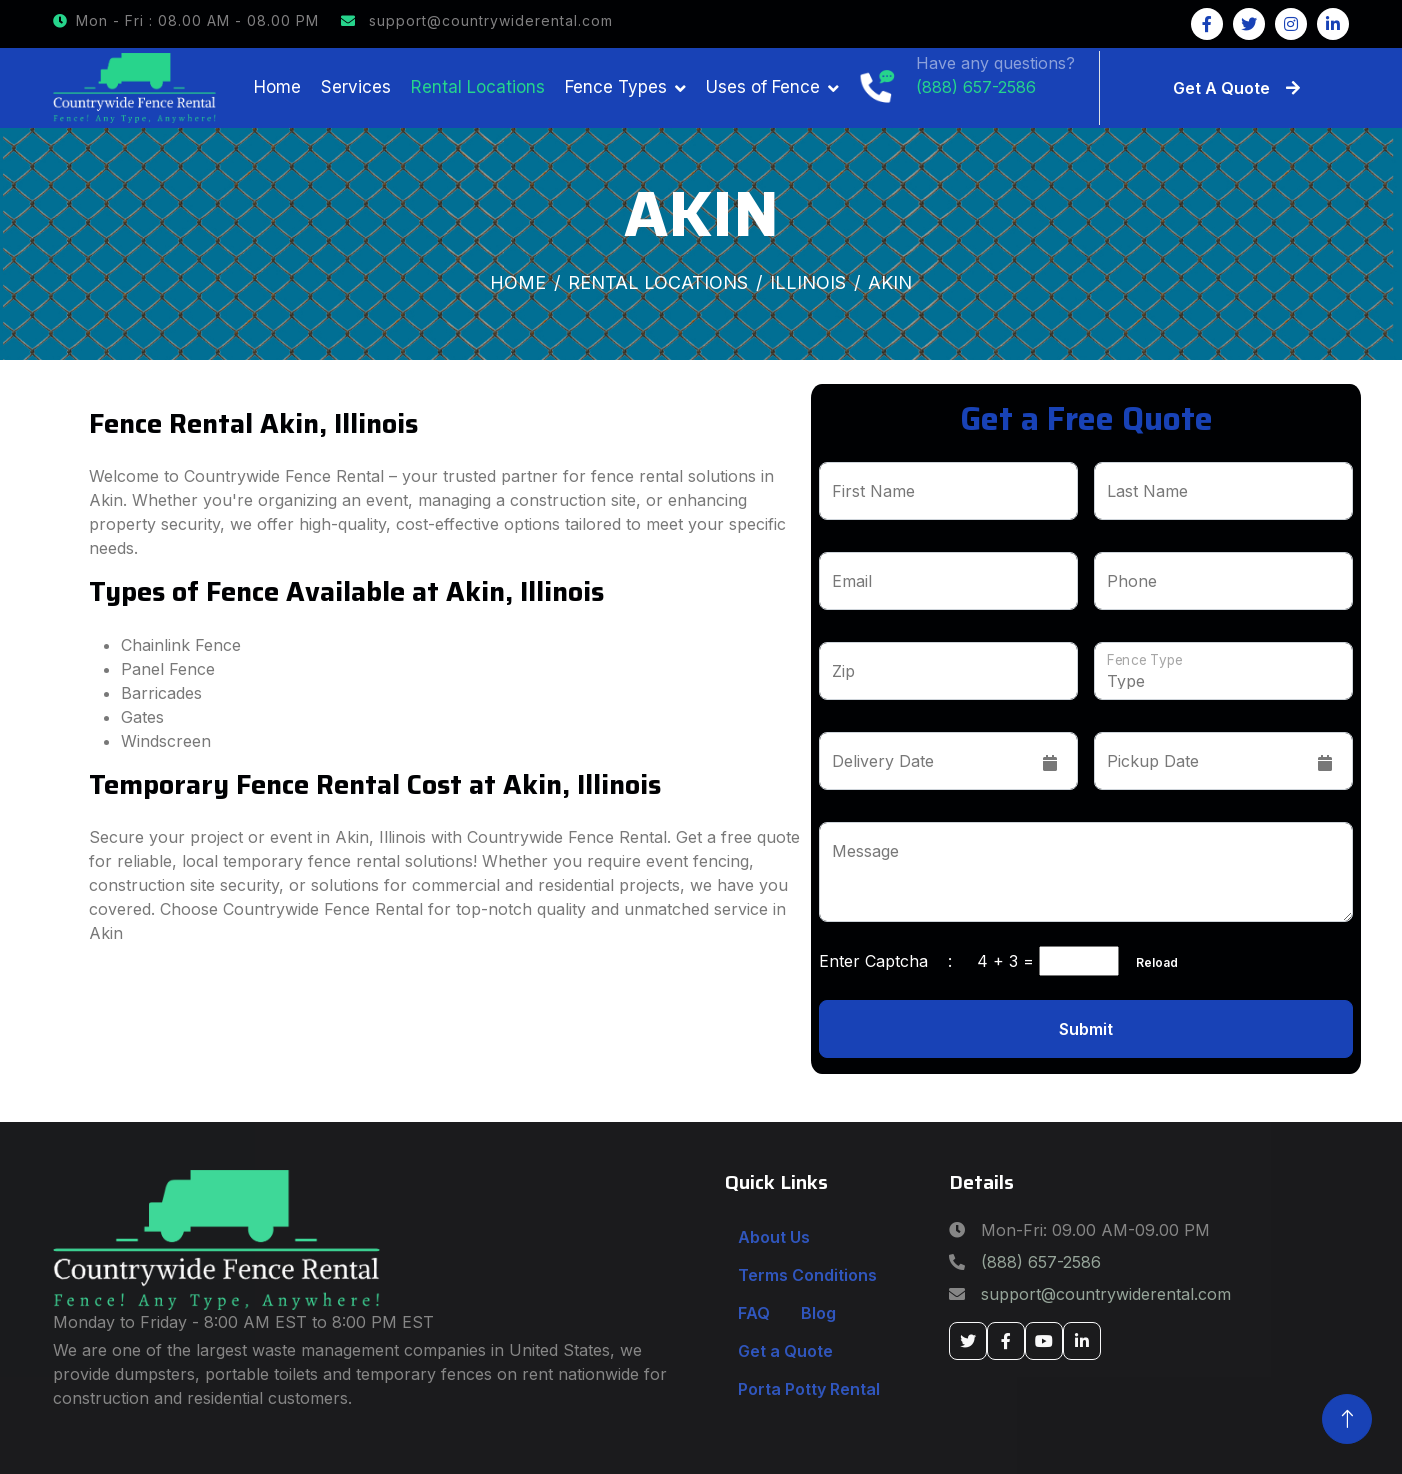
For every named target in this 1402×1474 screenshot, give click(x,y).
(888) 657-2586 (1041, 1262)
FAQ (754, 1313)
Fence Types (616, 87)
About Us (774, 1237)
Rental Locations (478, 87)
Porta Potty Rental (809, 1389)
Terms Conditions (807, 1275)
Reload (1151, 962)
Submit (1086, 1029)
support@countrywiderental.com (477, 20)
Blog (818, 1313)
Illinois (808, 282)
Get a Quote (785, 1351)
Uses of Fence (763, 87)
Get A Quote (1236, 88)
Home (277, 87)
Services (356, 87)
